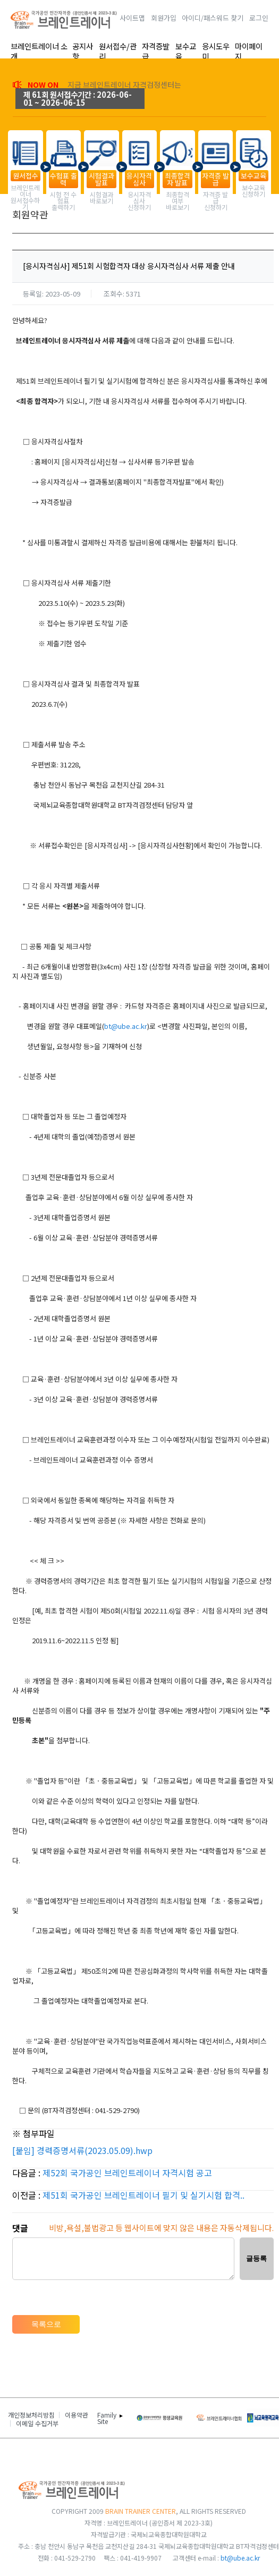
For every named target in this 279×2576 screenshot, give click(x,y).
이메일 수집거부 (37, 2423)
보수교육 (185, 51)
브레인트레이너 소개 (39, 51)
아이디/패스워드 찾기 (212, 18)
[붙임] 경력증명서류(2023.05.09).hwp (82, 2150)
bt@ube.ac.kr (125, 1026)
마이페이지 (249, 51)
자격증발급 (156, 51)
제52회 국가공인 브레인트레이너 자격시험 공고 (127, 2172)
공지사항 (82, 51)
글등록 (256, 2258)
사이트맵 (132, 18)
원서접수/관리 (118, 51)
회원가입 (163, 18)
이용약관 (76, 2415)
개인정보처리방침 (31, 2415)
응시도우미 (216, 51)
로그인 (258, 18)
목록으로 (46, 2324)
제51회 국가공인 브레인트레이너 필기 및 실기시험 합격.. (143, 2195)
